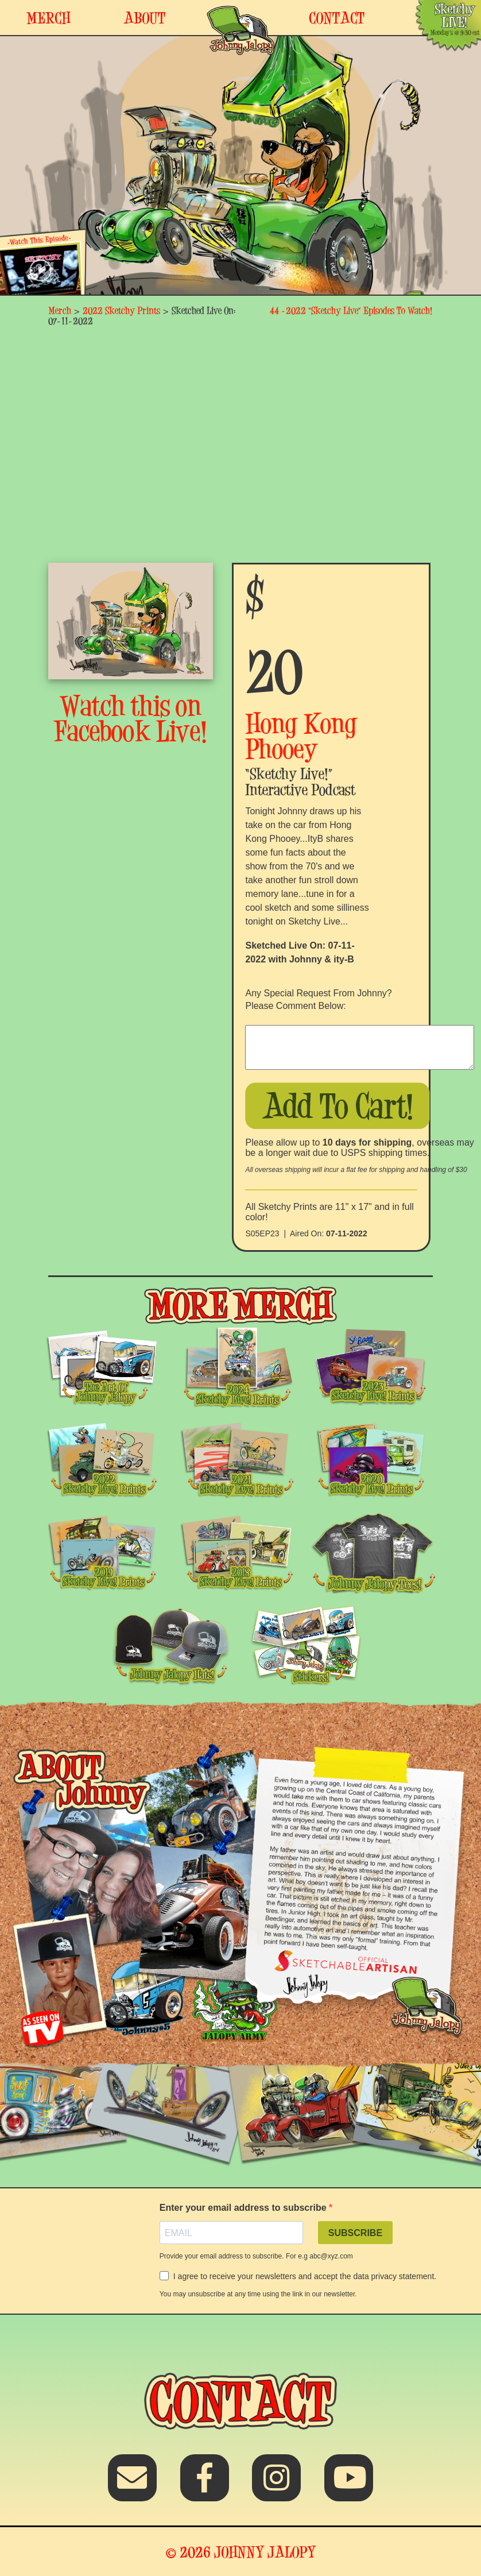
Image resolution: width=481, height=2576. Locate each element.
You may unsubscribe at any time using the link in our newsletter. (258, 2294)
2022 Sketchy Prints (121, 310)
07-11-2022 (346, 1233)
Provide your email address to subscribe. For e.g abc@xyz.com (256, 2256)
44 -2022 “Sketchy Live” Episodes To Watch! (351, 310)
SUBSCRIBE (355, 2233)
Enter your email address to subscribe (244, 2208)
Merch (59, 310)
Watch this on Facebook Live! (130, 718)
